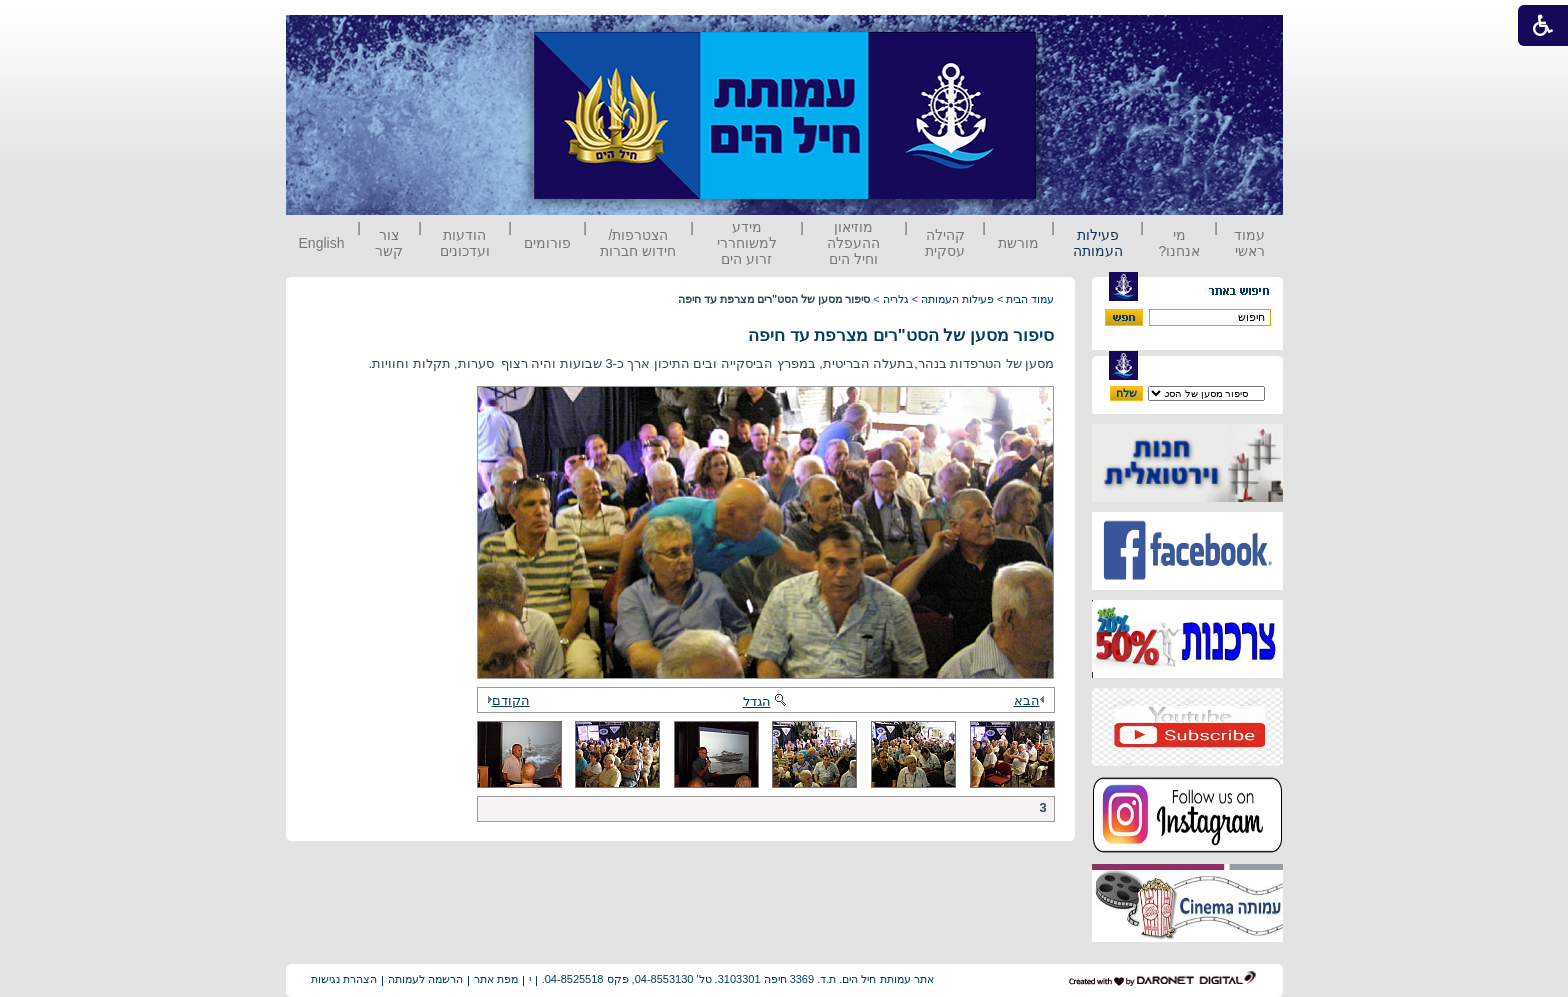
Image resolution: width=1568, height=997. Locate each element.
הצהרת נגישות (344, 979)
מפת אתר (496, 979)
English (322, 243)
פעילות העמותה (1098, 243)
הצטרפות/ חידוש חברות (638, 243)
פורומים (547, 243)
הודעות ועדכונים (465, 243)
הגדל (766, 701)
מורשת (1018, 243)
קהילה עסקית (945, 243)
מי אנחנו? (1179, 243)
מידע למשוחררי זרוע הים (747, 243)
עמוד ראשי (1249, 243)
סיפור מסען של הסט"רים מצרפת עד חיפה (901, 335)
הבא (1032, 700)
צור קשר (389, 243)
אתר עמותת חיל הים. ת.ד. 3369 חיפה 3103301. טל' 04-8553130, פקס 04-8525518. (738, 979)
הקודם (506, 700)
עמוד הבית (1030, 299)
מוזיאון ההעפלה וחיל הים (853, 243)
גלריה (896, 299)
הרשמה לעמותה (425, 979)
